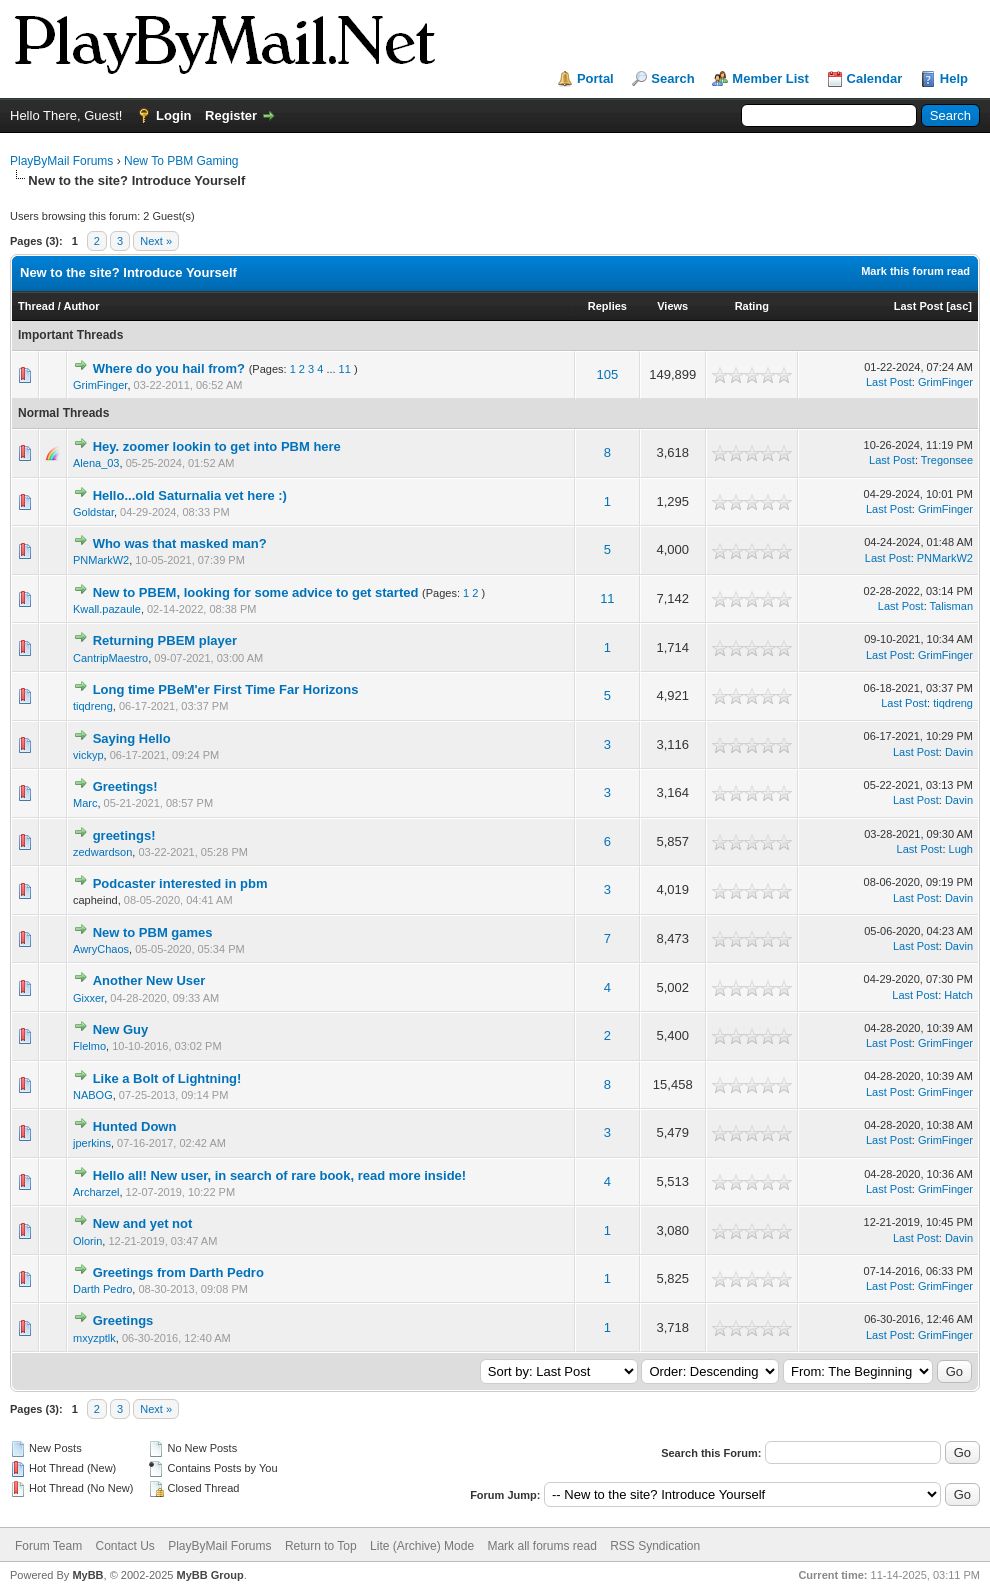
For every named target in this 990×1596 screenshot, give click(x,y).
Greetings (123, 1320)
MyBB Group (209, 1575)
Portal (595, 78)
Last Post (919, 306)
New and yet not (143, 1223)
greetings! (124, 835)
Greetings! (125, 786)
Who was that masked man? (180, 543)
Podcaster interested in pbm (180, 883)
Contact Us (124, 1546)
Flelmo (89, 1046)
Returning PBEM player (165, 640)
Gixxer (88, 998)
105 (608, 374)
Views (672, 306)
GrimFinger (100, 385)
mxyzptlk (94, 1338)
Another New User (149, 980)
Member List (770, 78)
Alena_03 (96, 463)
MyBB (87, 1575)
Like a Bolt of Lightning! (167, 1078)
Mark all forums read (541, 1546)
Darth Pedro (102, 1289)
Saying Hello (132, 738)
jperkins (92, 1143)
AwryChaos (101, 949)
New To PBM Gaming (181, 161)
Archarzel (96, 1192)
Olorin (87, 1241)
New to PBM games (153, 932)
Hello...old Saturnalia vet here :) (190, 495)
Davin (959, 752)
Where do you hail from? (169, 368)
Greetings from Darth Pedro (178, 1272)
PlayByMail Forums (61, 161)
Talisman (951, 606)
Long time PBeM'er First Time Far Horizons (226, 689)
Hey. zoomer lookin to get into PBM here (217, 446)
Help (954, 78)
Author (81, 306)
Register (231, 115)
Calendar (875, 78)
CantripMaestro (110, 658)
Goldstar (93, 512)
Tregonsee (947, 460)
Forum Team (48, 1546)
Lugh (961, 849)
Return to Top (321, 1546)
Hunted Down (135, 1126)
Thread (36, 306)
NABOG (93, 1095)
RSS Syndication (655, 1546)
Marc (85, 803)
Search (672, 78)
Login (173, 115)
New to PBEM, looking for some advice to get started (256, 592)
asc (959, 306)
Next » (156, 241)
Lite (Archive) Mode (422, 1546)
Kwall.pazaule (107, 609)
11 (345, 369)
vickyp (88, 755)
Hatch (958, 995)
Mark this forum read (915, 271)
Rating (752, 306)
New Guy (121, 1029)
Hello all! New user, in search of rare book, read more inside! (280, 1175)
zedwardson (102, 852)
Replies (607, 306)
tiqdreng (93, 706)
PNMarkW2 (101, 560)
